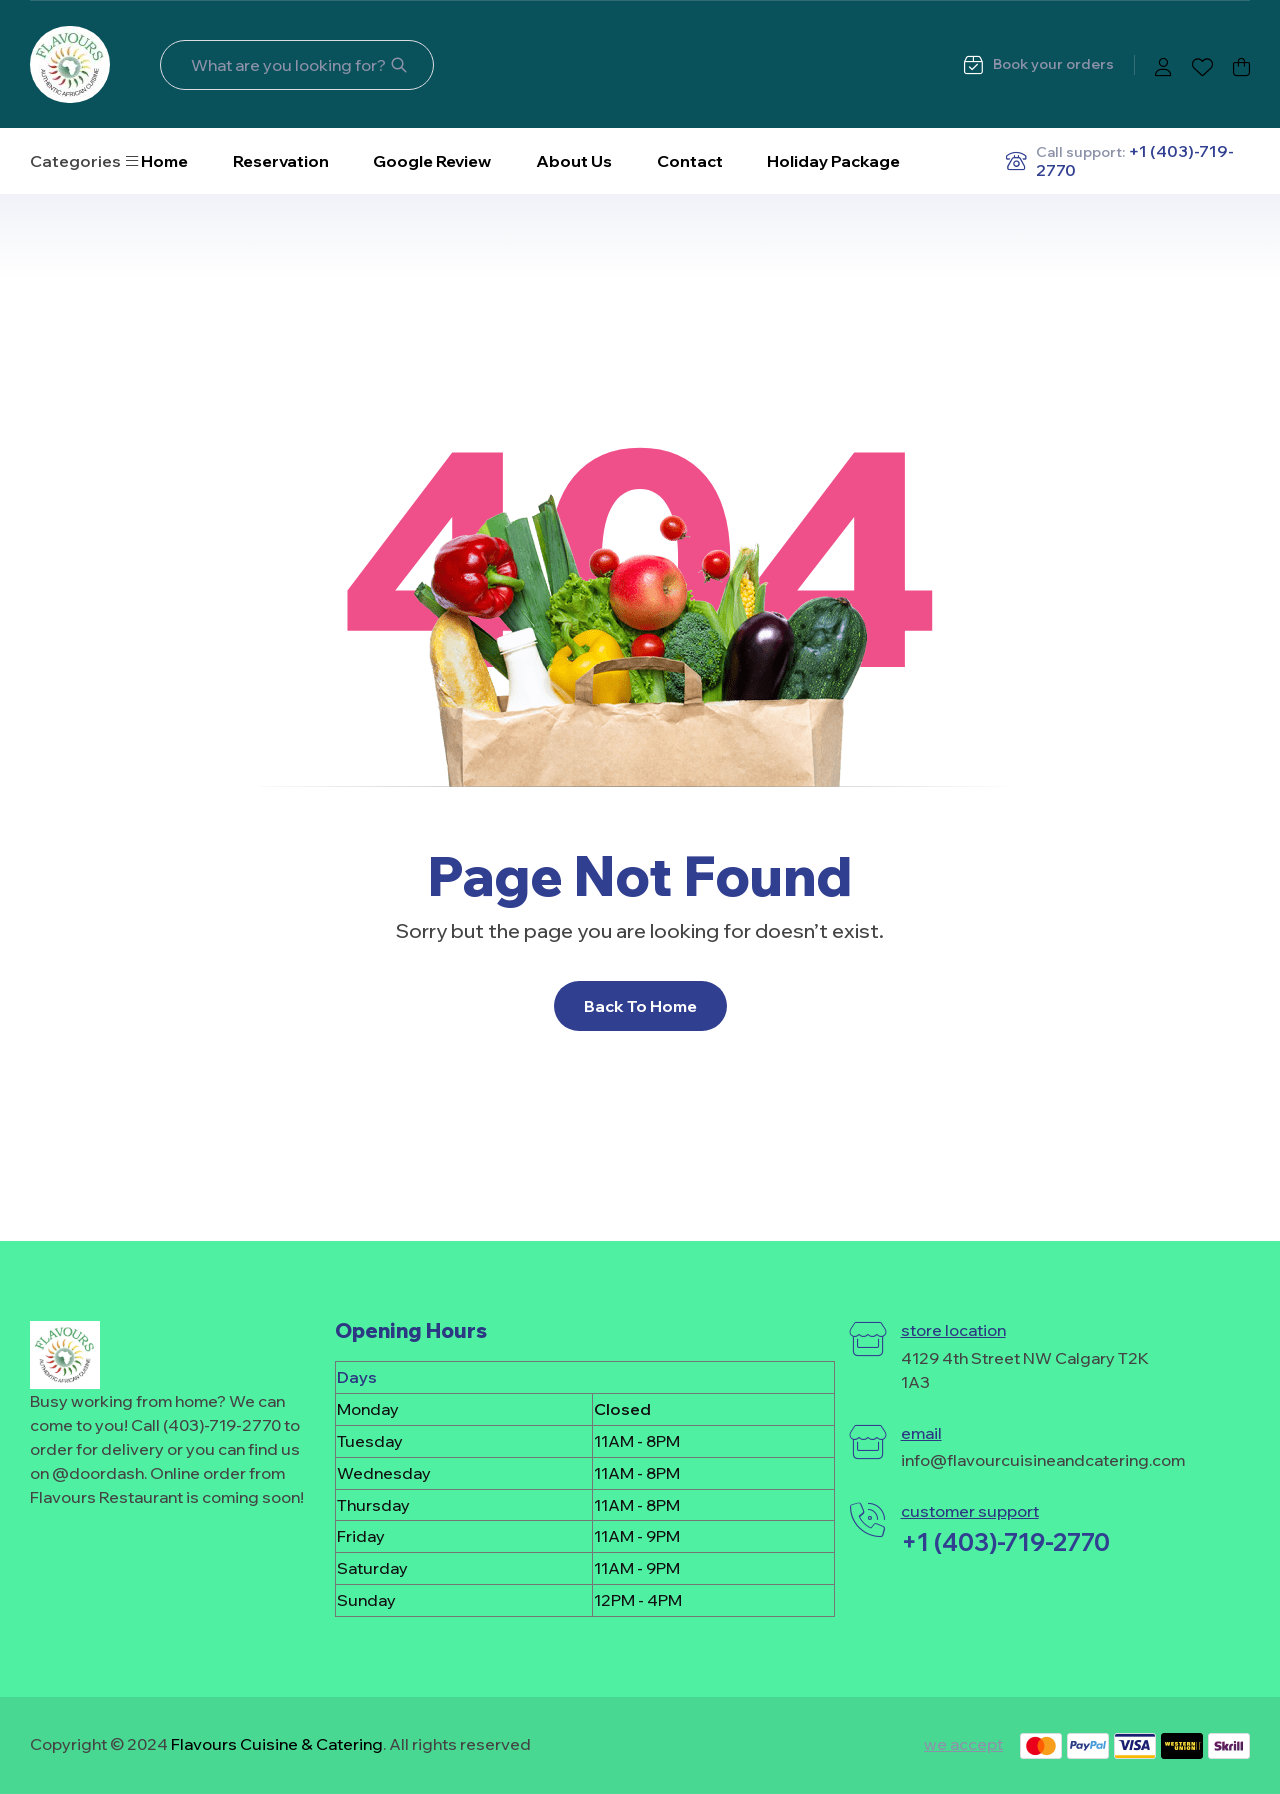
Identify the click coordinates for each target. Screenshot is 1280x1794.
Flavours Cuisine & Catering (277, 1744)
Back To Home (640, 1006)
